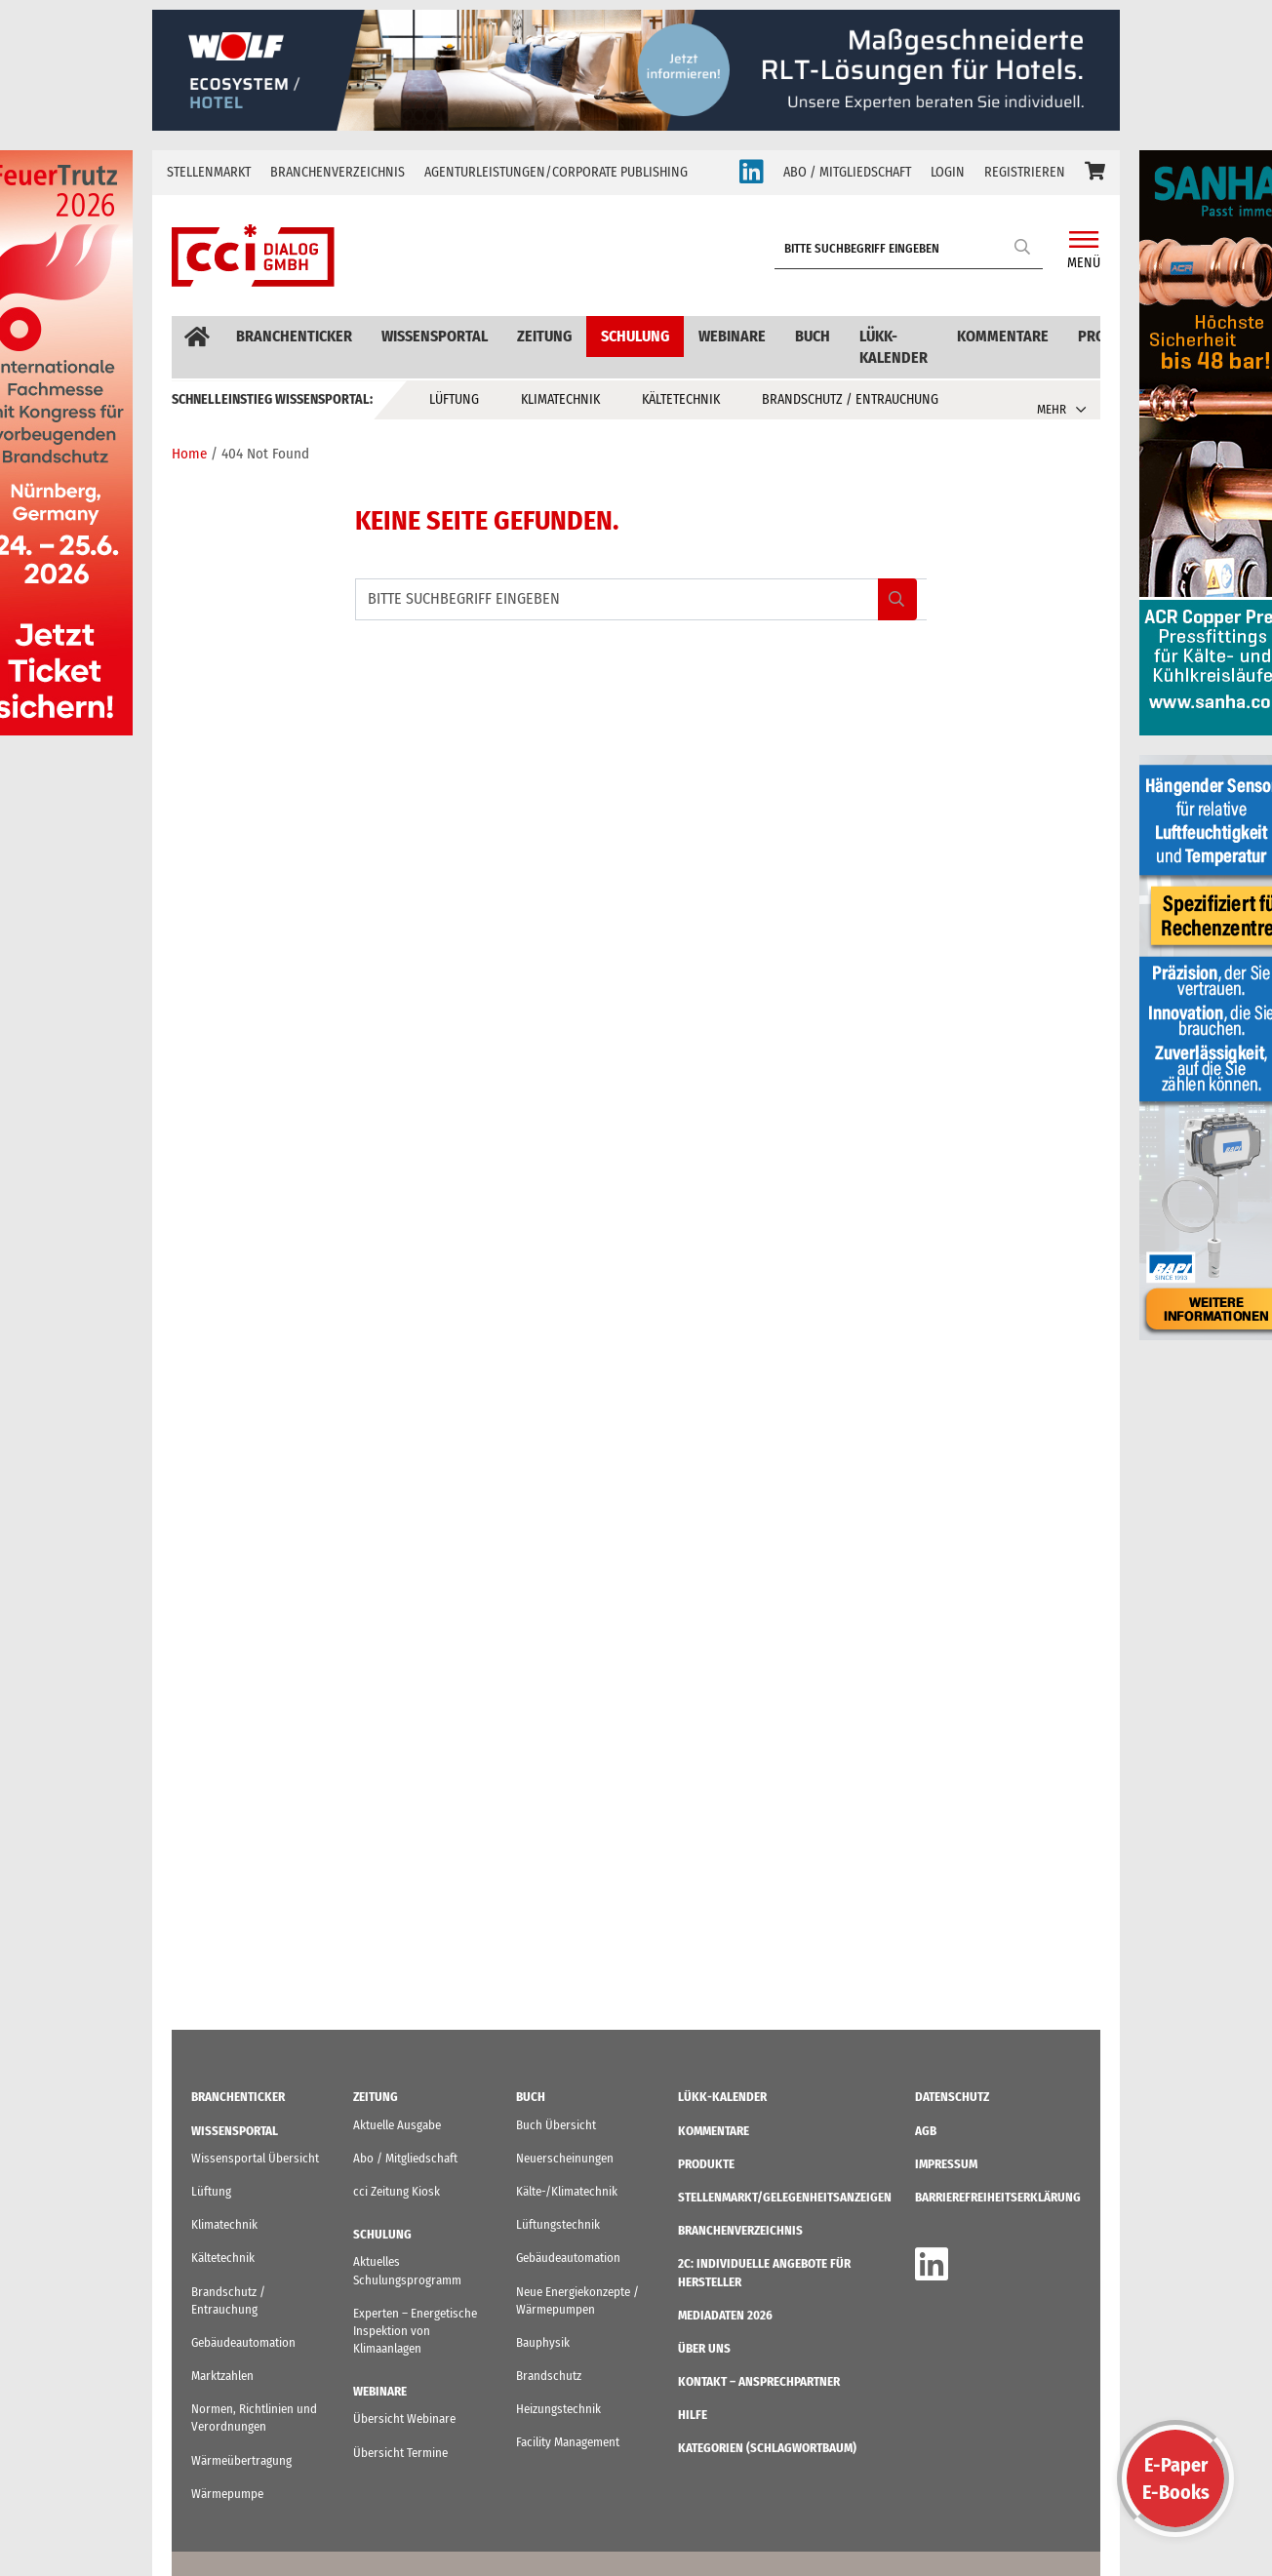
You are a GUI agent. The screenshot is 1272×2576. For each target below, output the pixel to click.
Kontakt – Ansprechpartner (759, 2381)
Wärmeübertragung (241, 2460)
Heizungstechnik (558, 2408)
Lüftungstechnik (558, 2224)
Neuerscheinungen (565, 2158)
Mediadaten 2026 (725, 2315)
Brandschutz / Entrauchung (850, 399)
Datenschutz (952, 2096)
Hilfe (692, 2414)
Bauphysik (543, 2342)
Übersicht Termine (400, 2452)
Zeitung (544, 336)
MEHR (1051, 409)
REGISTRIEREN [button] (1024, 172)
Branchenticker (294, 336)
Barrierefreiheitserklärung (998, 2197)
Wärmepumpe (227, 2493)
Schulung (635, 336)
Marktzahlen (222, 2375)
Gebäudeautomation (243, 2342)
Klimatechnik (560, 399)
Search (1023, 246)
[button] (1095, 172)
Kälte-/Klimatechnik (566, 2191)
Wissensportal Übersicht (255, 2158)
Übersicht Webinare (404, 2418)
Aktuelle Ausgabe (397, 2125)
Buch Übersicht (556, 2125)
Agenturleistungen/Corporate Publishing (556, 172)
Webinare (732, 336)
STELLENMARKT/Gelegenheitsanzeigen (785, 2197)
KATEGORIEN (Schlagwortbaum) (767, 2447)
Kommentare (1003, 336)
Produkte (706, 2164)
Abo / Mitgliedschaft (405, 2158)
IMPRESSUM (946, 2164)
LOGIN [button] (948, 172)
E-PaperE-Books (1176, 2478)
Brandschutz (548, 2375)
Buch (812, 336)
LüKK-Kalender (893, 347)
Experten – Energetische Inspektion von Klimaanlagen (415, 2331)
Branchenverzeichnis (337, 172)
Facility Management (567, 2442)
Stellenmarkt (209, 172)
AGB (925, 2130)
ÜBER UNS (704, 2348)
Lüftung (454, 399)
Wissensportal (434, 336)
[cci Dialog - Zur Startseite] (253, 255)
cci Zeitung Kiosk (396, 2191)
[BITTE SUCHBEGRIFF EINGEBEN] (914, 248)
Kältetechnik (681, 399)
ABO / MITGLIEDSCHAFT (847, 172)
